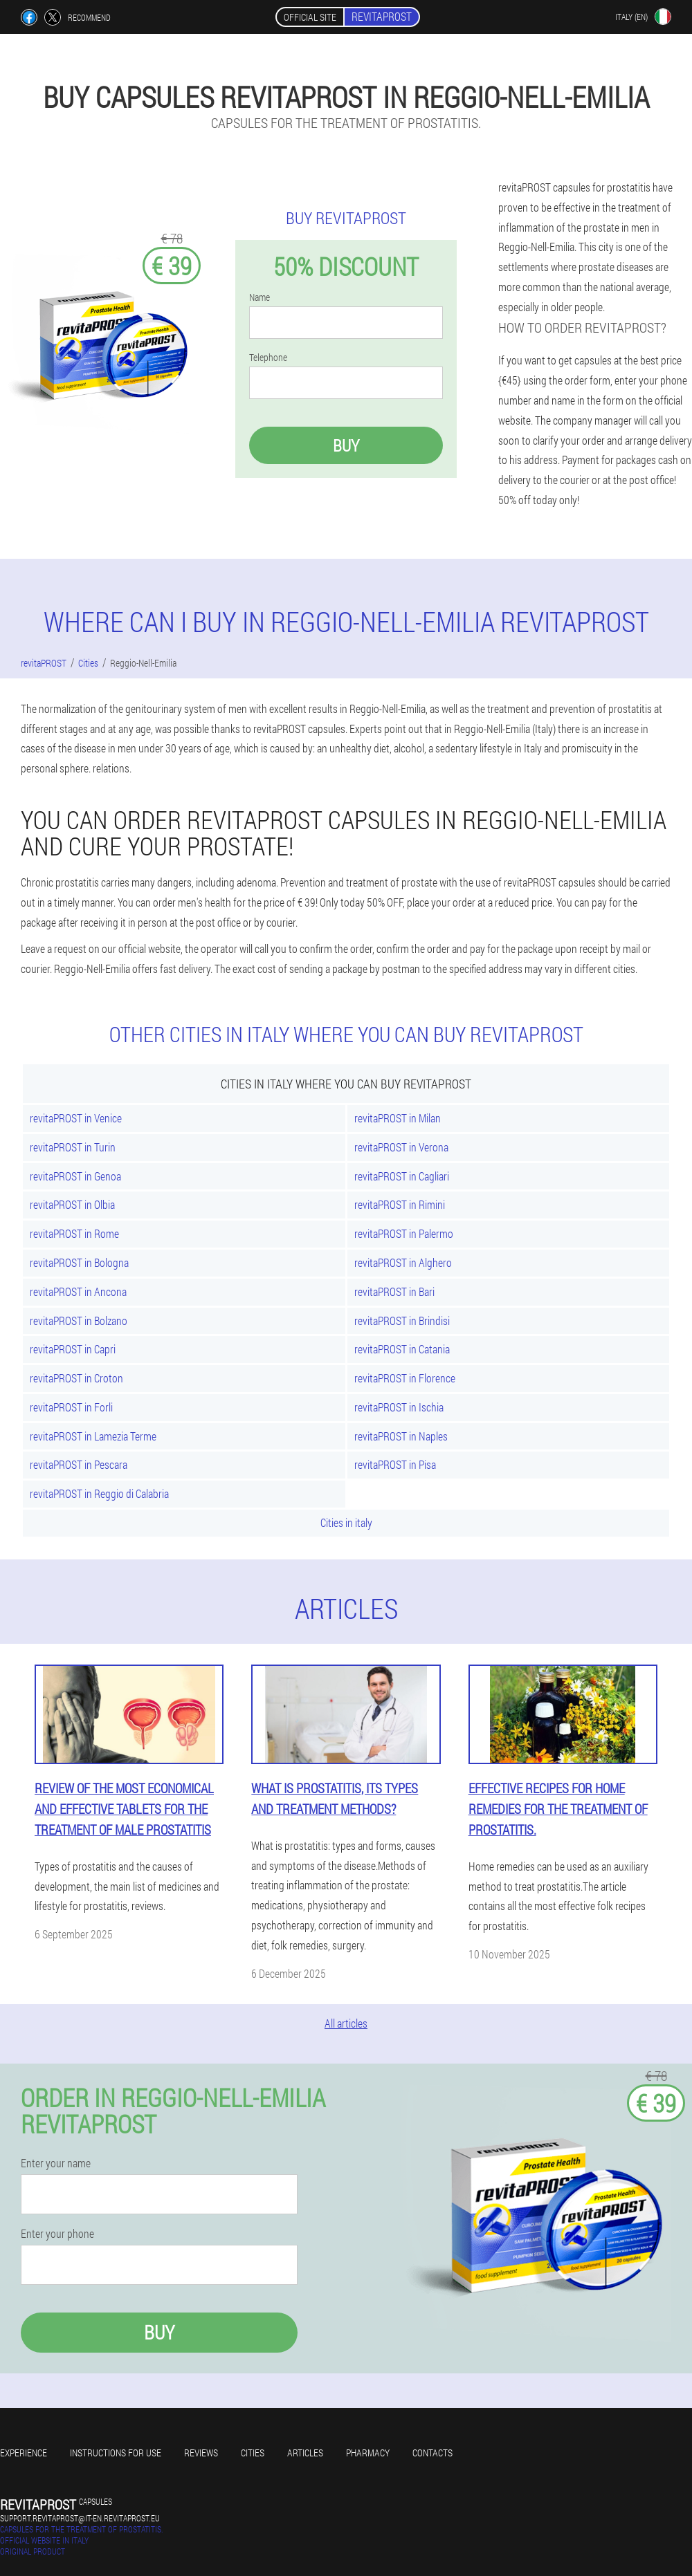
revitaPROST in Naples (401, 1436)
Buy (346, 445)
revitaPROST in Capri (73, 1349)
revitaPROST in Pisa (395, 1464)
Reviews (201, 2452)
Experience (23, 2452)
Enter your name (56, 2163)
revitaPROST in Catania (402, 1349)
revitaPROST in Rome (74, 1233)
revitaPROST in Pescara (78, 1464)
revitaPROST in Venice (76, 1118)
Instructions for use (115, 2452)
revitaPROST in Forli (71, 1407)
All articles (346, 2023)
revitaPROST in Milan (397, 1118)
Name (259, 297)
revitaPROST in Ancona (78, 1291)
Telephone (268, 357)
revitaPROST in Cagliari (401, 1176)
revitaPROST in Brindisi (402, 1320)
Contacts (432, 2452)
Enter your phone (57, 2233)
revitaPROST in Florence (404, 1378)
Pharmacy (368, 2452)
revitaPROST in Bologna (79, 1262)
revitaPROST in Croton (76, 1378)
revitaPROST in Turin (73, 1147)
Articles (305, 2452)
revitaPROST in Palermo (403, 1233)
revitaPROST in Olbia (72, 1204)
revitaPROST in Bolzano (78, 1320)
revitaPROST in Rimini (399, 1204)
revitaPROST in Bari (394, 1291)
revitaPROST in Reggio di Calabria (99, 1493)
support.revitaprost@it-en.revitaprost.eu (80, 2517)
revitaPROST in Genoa (75, 1176)
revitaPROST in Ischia (399, 1407)
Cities (252, 2452)
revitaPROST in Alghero (403, 1262)
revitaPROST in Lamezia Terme (93, 1436)
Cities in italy (346, 1522)
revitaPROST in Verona (401, 1147)
